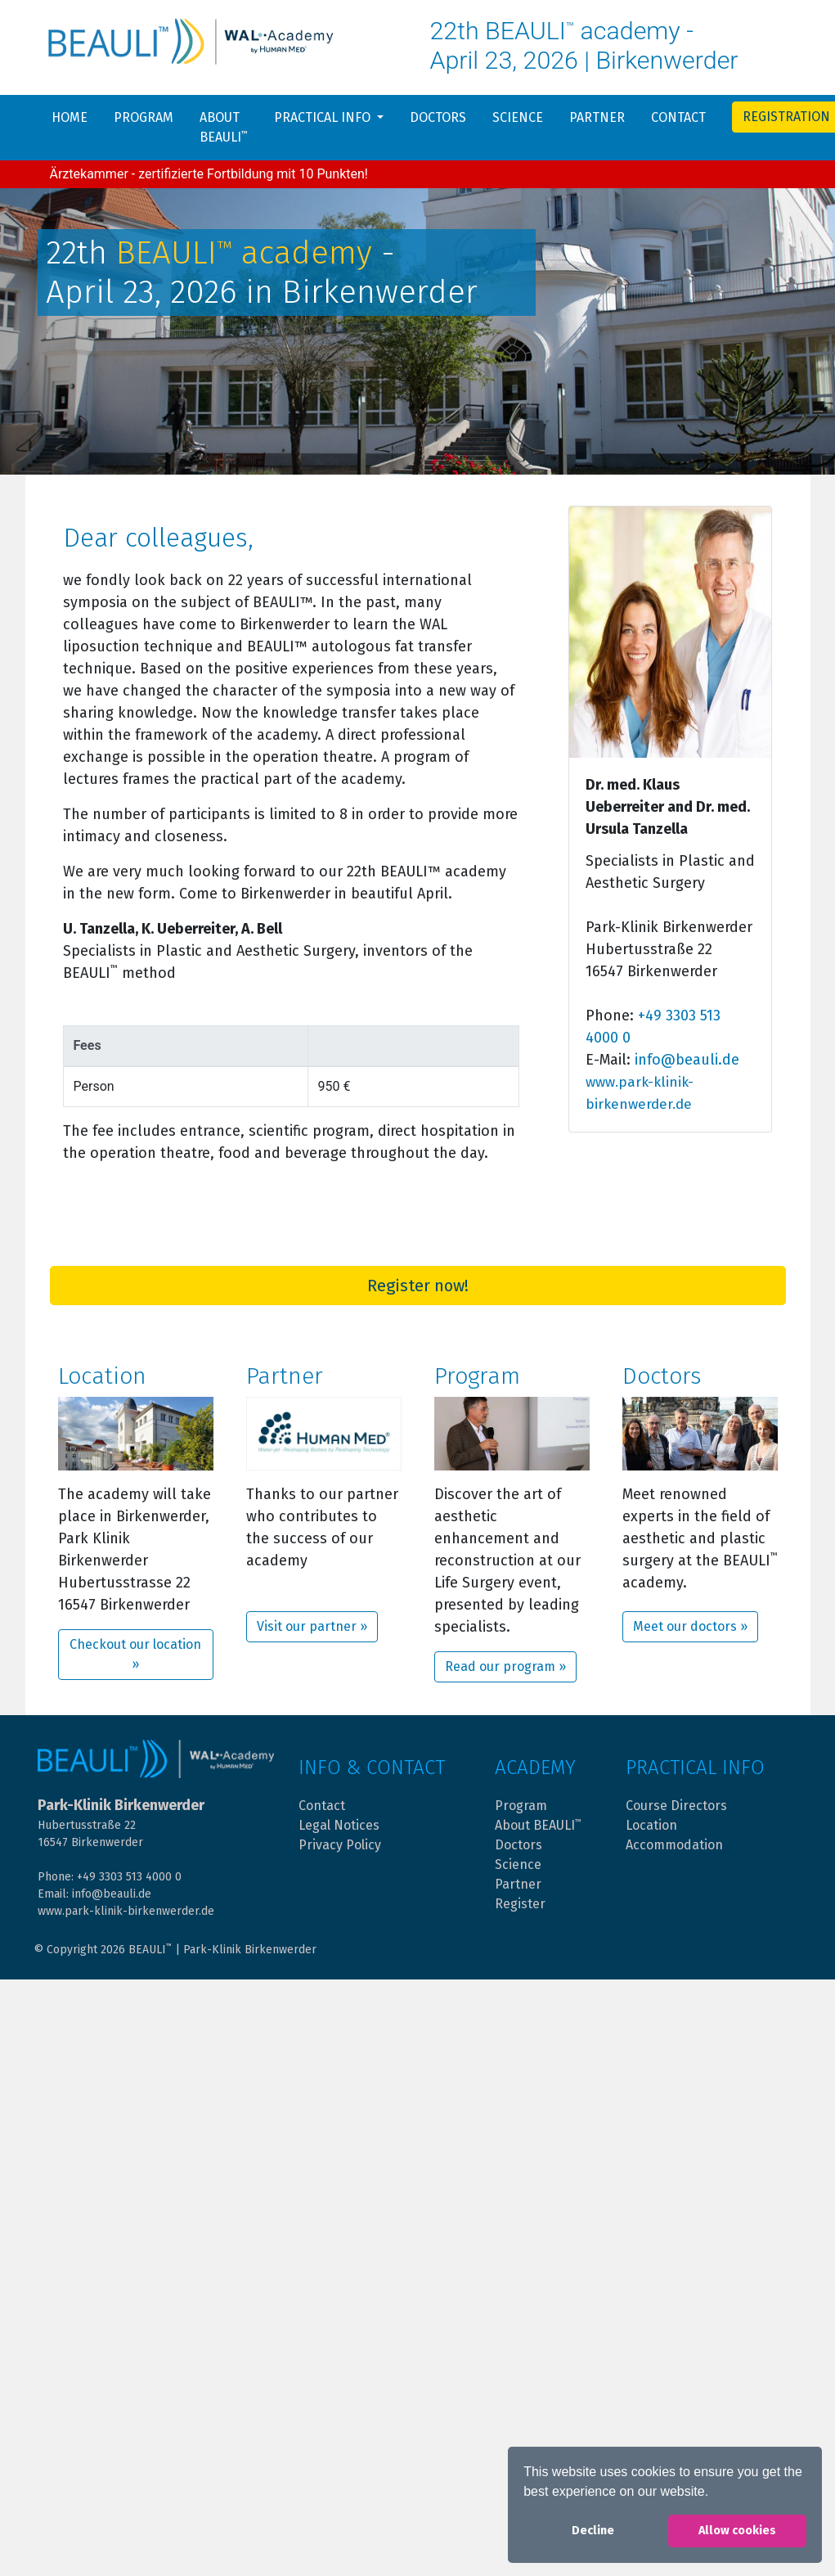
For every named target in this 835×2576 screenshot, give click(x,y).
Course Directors (676, 1805)
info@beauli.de (687, 1060)
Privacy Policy (340, 1845)
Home (70, 117)
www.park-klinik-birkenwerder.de (126, 1911)
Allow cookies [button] (737, 2531)
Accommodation (674, 1845)
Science (517, 117)
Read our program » (505, 1666)
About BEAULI (224, 127)
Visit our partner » (312, 1626)
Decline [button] (593, 2531)
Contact (678, 117)
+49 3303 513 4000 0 (129, 1877)
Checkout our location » (135, 1654)
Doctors (438, 117)
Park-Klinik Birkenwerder (249, 1950)
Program (143, 117)
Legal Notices (339, 1825)
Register (520, 1904)
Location (651, 1825)
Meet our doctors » (690, 1626)
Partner (597, 117)
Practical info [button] (324, 117)
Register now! (418, 1285)
